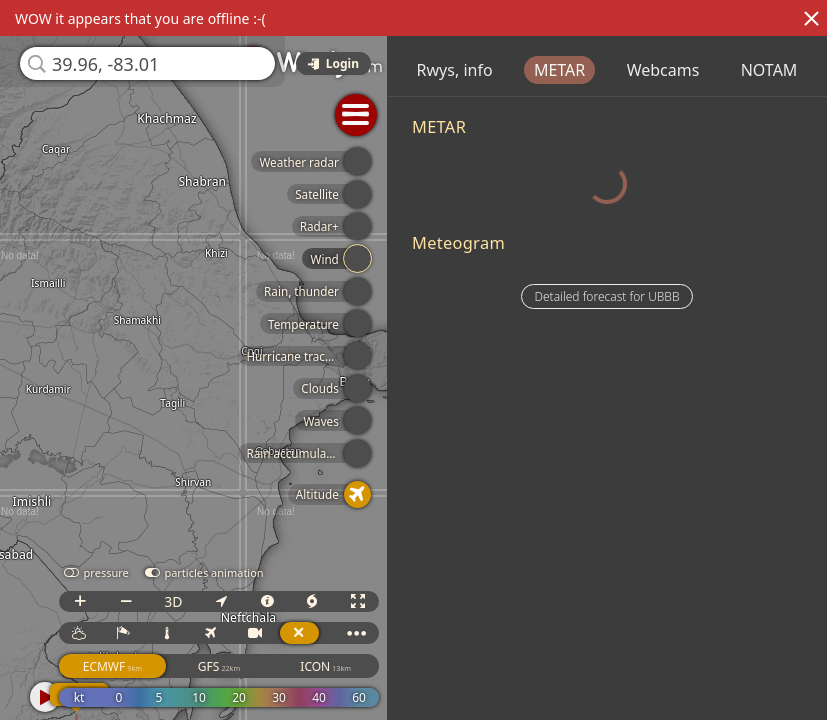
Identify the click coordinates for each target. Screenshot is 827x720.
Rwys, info (537, 70)
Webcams (745, 70)
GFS (265, 666)
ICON (372, 666)
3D (219, 601)
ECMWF (158, 666)
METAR (641, 70)
